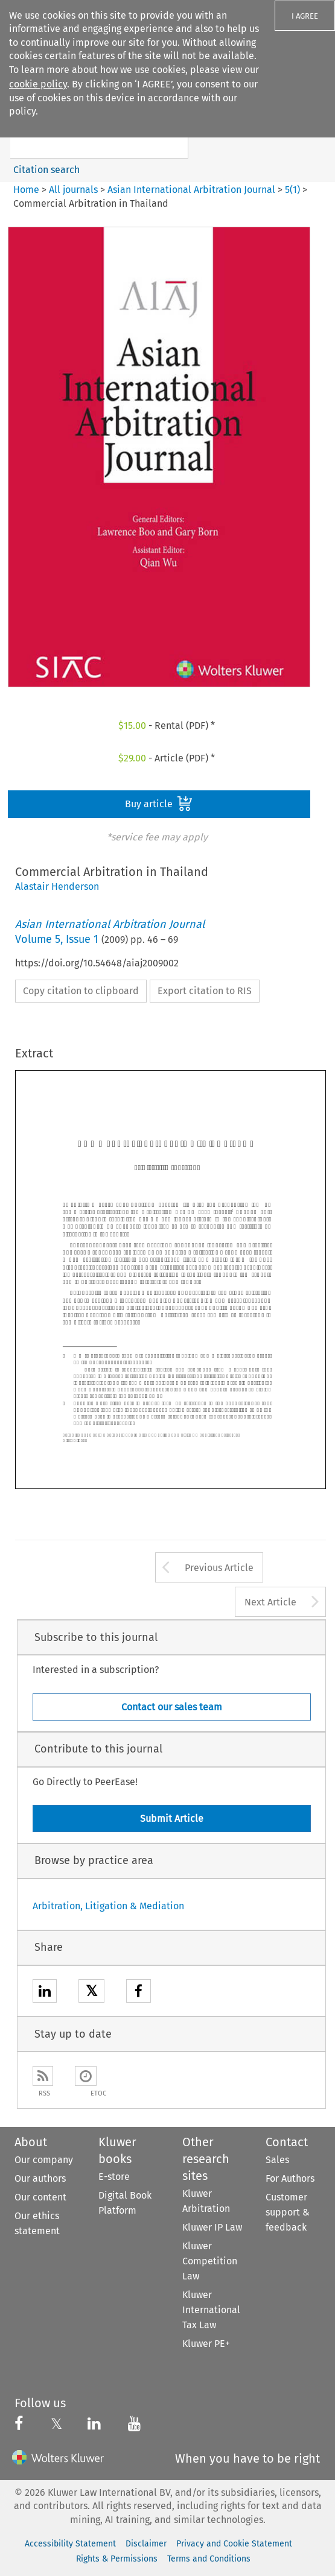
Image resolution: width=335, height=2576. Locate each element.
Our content (40, 2197)
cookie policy (38, 84)
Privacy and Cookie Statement (234, 2544)
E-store (114, 2176)
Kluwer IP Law (212, 2227)
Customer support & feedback (288, 2212)
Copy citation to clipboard (81, 991)
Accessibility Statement (70, 2544)
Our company (43, 2159)
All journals (74, 189)
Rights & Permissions (117, 2559)
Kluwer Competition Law (209, 2261)
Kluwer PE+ (206, 2343)
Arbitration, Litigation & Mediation (108, 1906)
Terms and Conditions (208, 2559)
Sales (277, 2159)
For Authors (290, 2178)
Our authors (40, 2178)
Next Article (270, 1602)
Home (26, 189)
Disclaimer (146, 2544)
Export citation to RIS (205, 991)
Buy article (159, 803)
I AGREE (305, 15)
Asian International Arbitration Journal (191, 189)
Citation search (46, 169)
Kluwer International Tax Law (211, 2310)
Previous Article (219, 1567)
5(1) (292, 189)
